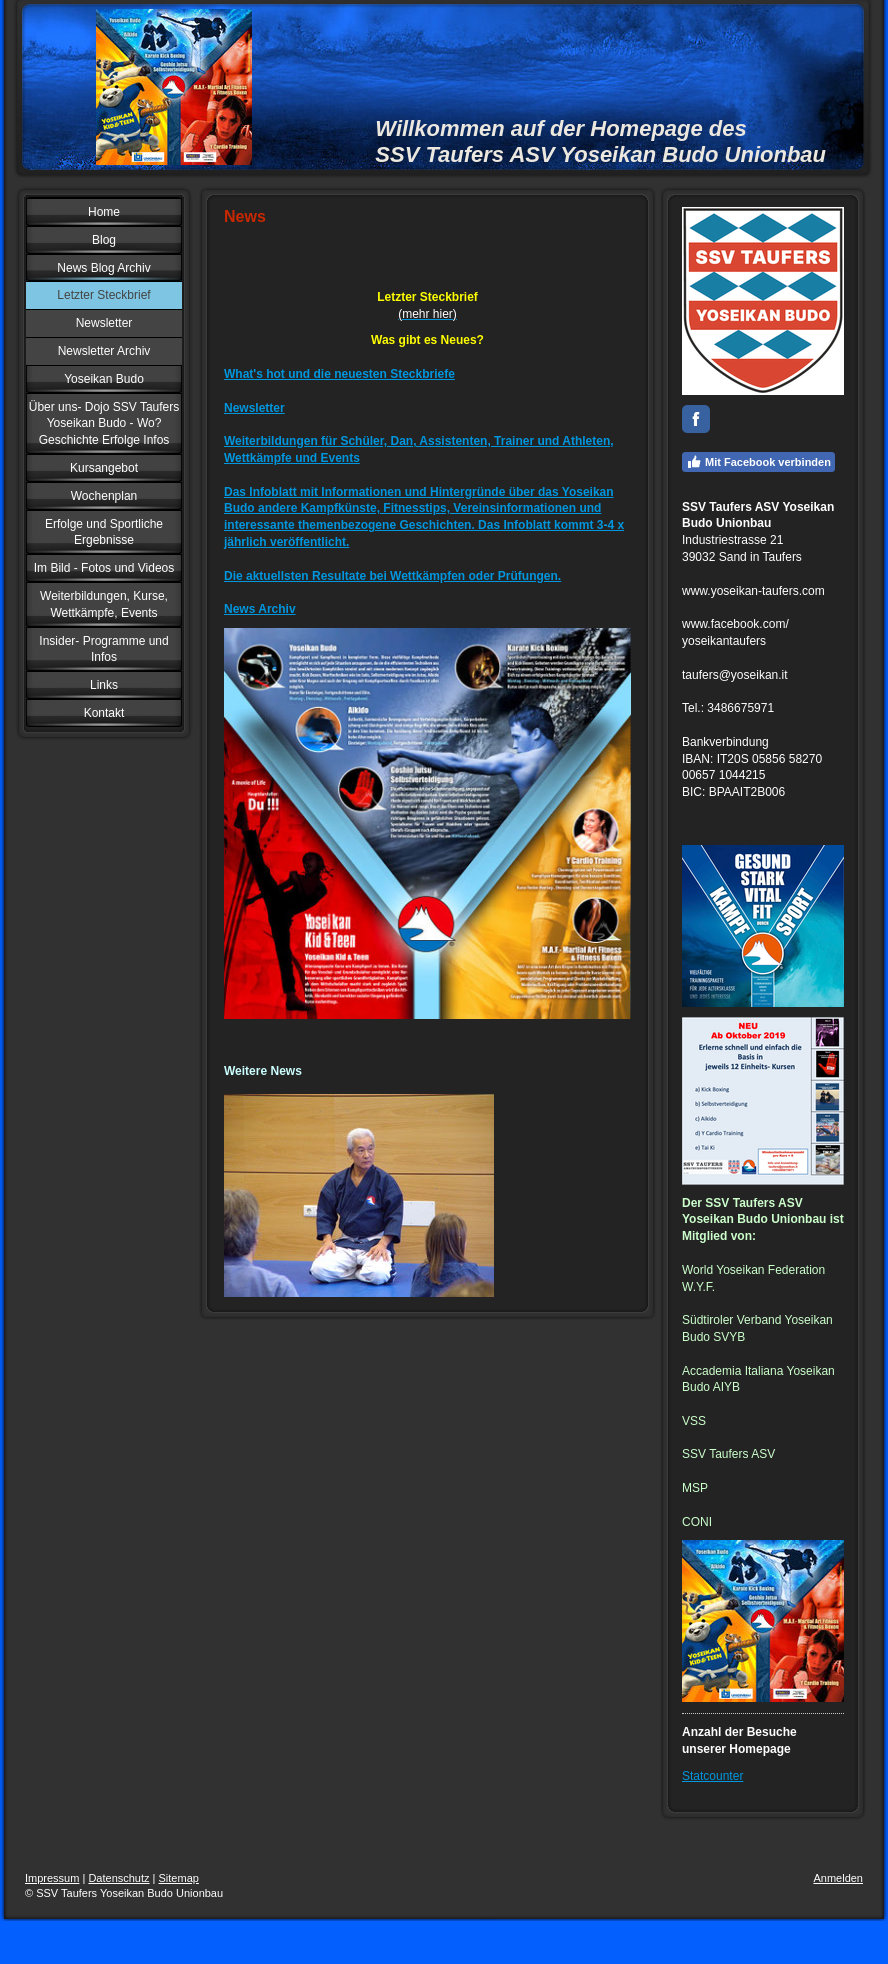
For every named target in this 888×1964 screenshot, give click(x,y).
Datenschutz (118, 1878)
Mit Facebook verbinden (758, 462)
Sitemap (179, 1878)
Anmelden (838, 1878)
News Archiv (260, 609)
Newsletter (254, 408)
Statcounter (712, 1776)
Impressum (52, 1878)
